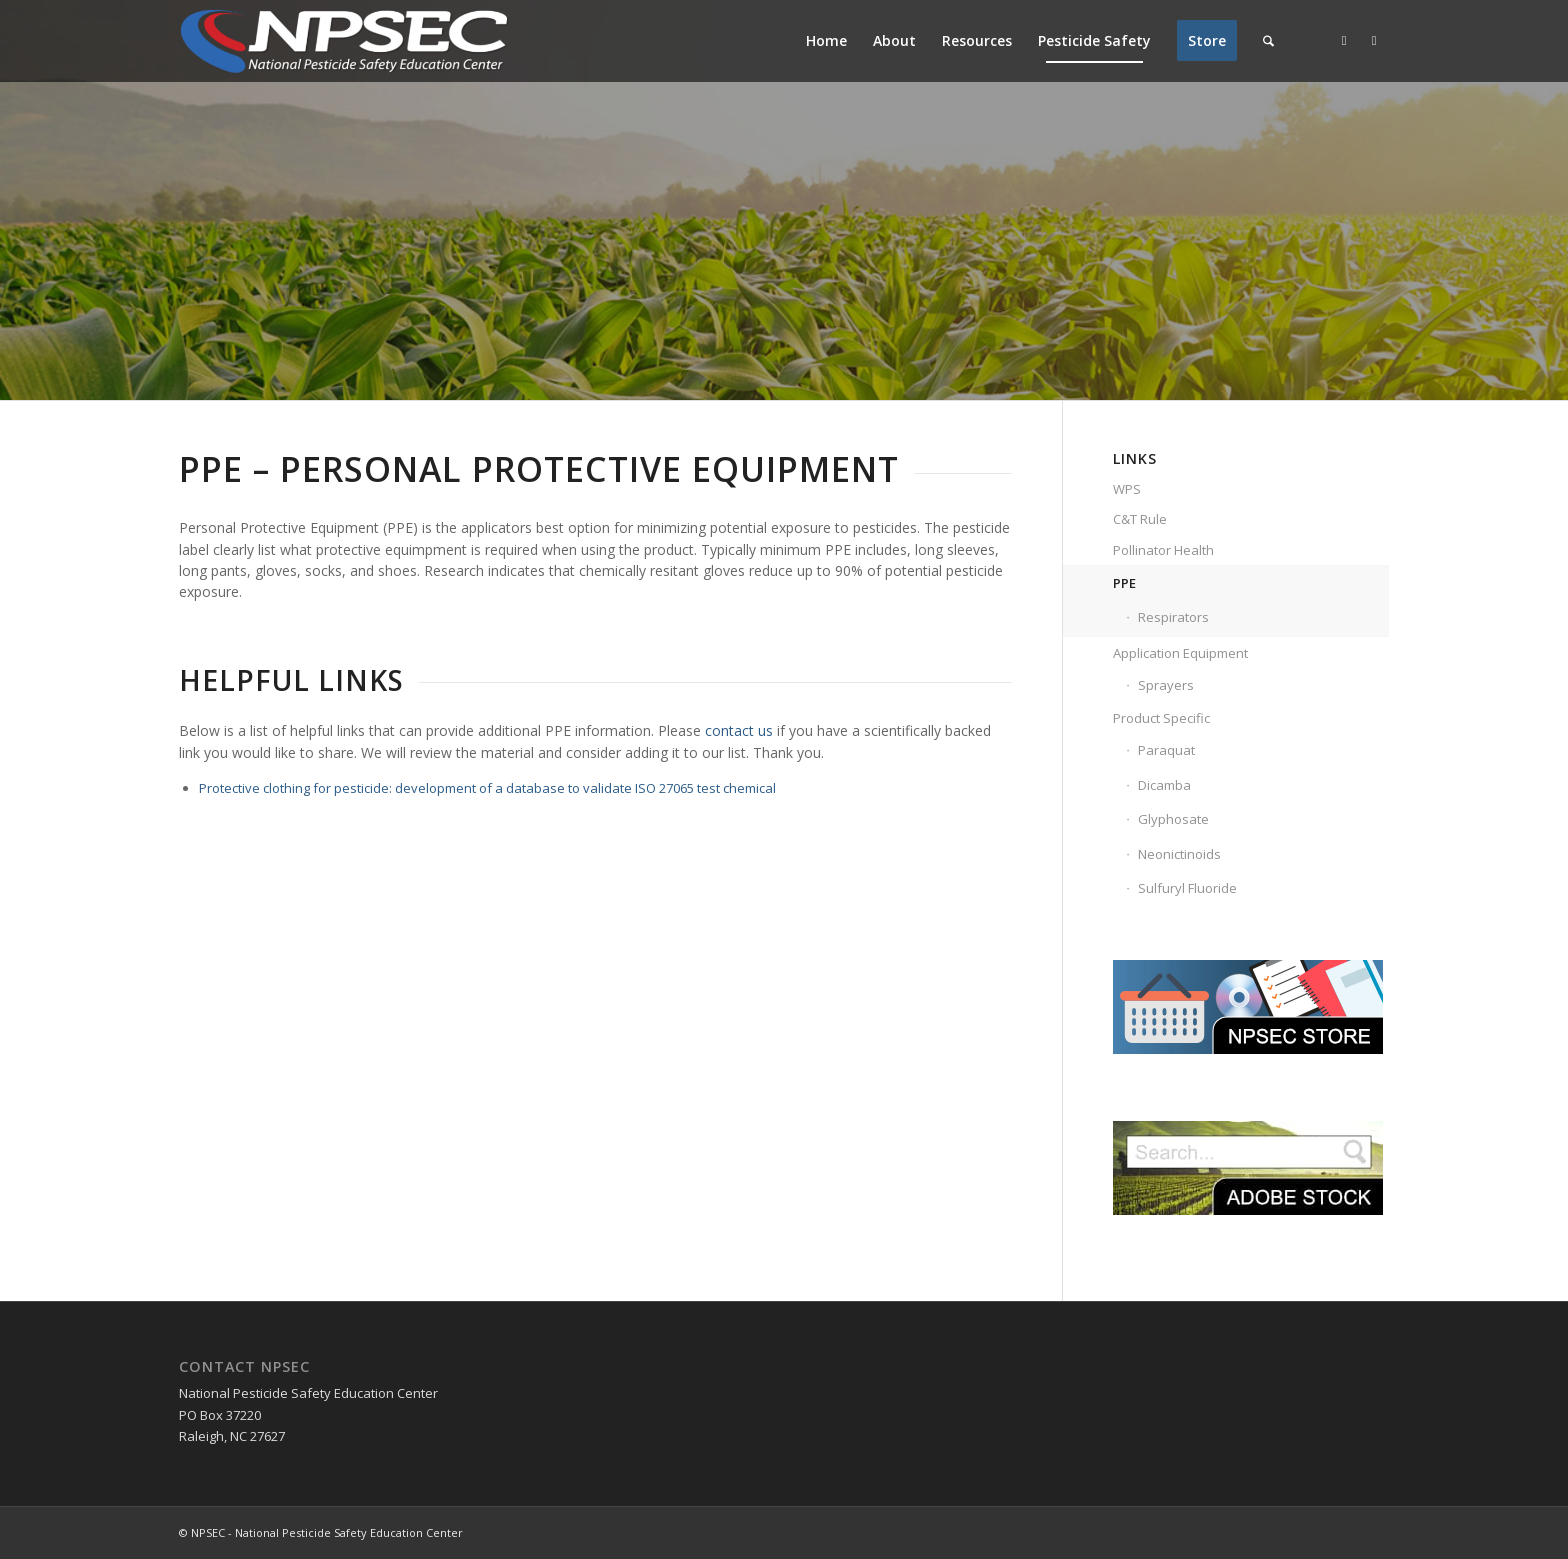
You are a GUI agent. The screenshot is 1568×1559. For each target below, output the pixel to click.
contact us (739, 730)
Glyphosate (1173, 819)
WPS (1127, 489)
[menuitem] (826, 41)
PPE (1124, 583)
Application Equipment (1180, 653)
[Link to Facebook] (1344, 40)
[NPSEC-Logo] (344, 41)
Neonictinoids (1179, 854)
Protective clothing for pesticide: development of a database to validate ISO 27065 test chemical (487, 788)
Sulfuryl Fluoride (1187, 888)
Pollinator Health (1163, 550)
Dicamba (1164, 785)
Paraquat (1166, 750)
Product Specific (1161, 718)
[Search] (1268, 41)
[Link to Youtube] (1374, 40)
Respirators (1173, 617)
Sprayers (1166, 685)
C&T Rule (1140, 519)
